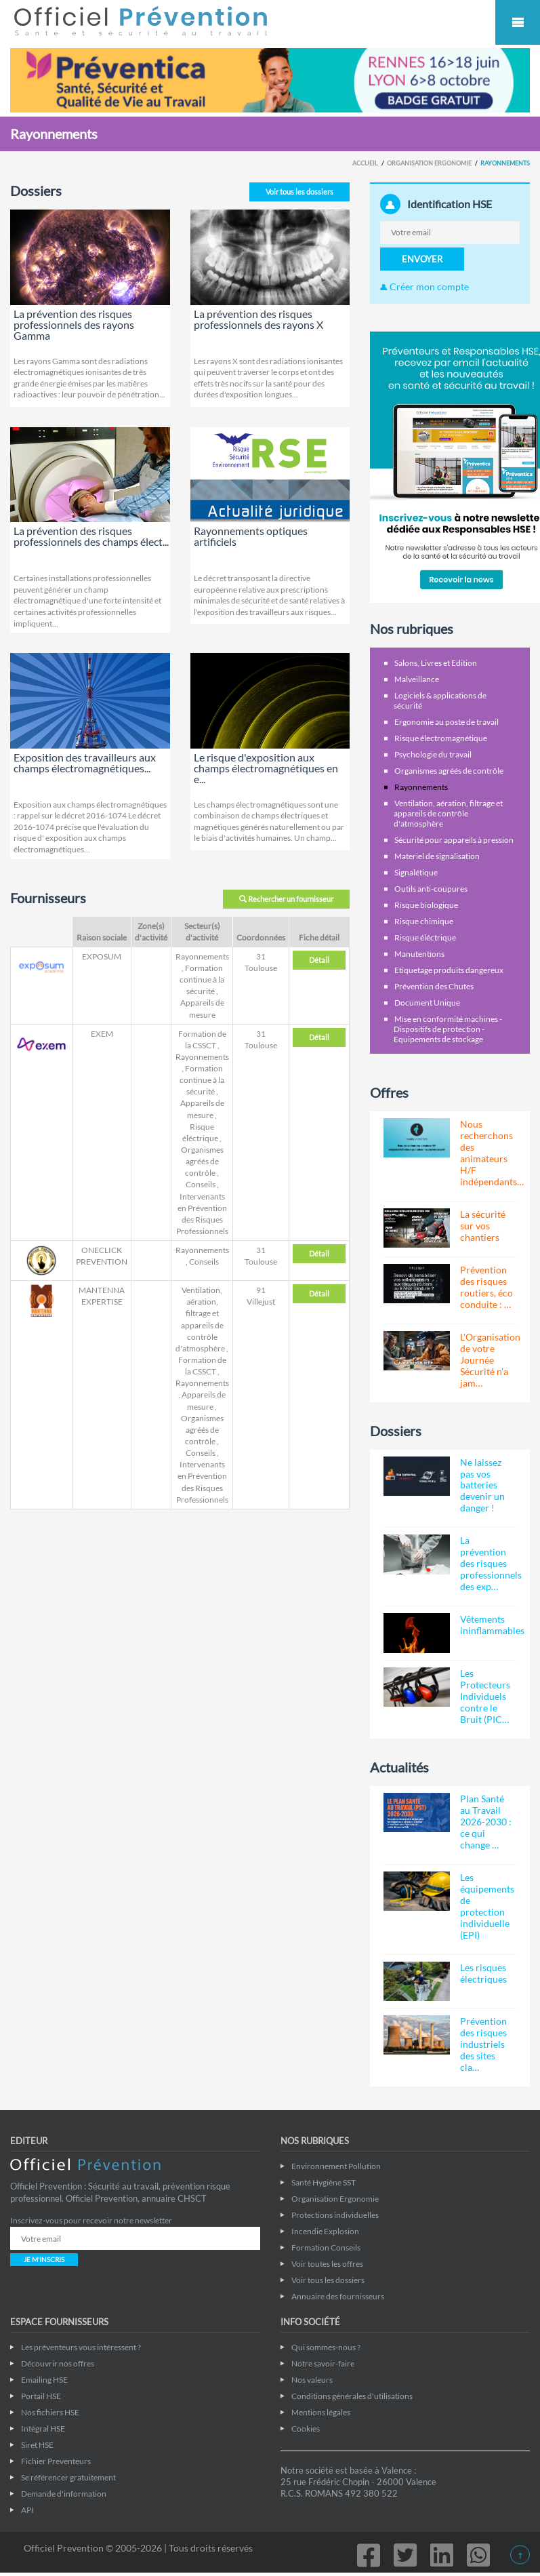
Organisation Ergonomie (429, 163)
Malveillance (416, 679)
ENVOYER (422, 259)
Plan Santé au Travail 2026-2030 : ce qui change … (486, 1821)
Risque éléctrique (425, 937)
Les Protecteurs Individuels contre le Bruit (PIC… (485, 1696)
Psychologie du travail (433, 754)
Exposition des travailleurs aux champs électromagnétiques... (85, 762)
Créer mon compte (424, 286)
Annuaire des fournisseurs (337, 2296)
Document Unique (427, 1002)
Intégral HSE (43, 2428)
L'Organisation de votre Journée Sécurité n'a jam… (490, 1360)
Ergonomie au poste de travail (446, 722)
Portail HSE (41, 2396)
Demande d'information (63, 2494)
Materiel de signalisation (437, 856)
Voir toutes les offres (327, 2264)
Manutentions (419, 954)
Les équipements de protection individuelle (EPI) (487, 1906)
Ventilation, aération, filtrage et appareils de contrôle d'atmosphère (448, 813)
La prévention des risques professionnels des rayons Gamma (74, 324)
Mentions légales (320, 2412)
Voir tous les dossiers (299, 191)
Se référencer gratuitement (68, 2477)
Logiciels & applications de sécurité (440, 700)
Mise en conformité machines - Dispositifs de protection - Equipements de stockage (448, 1029)
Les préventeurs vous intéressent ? (81, 2347)
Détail (319, 959)
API (27, 2510)
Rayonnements (202, 956)
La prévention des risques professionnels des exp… (491, 1563)
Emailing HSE (44, 2380)
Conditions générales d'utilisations (352, 2396)
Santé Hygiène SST (323, 2182)
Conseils (200, 1184)
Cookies (305, 2428)
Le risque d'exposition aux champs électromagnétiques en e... (266, 768)
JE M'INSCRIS (44, 2259)
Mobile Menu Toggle (517, 22)
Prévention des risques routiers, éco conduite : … (486, 1287)
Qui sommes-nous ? (325, 2347)
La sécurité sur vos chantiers (482, 1225)
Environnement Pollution (336, 2166)
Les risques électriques (483, 1973)
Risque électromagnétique (440, 738)
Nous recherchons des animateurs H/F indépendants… (492, 1152)
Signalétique (416, 872)
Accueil (365, 163)
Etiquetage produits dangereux (448, 970)
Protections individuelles (335, 2215)
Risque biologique (426, 905)
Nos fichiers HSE (50, 2412)
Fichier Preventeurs (56, 2461)
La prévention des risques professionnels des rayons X (258, 319)
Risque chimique (423, 921)
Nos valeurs (312, 2380)
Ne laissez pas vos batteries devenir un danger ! (482, 1485)
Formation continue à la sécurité (202, 979)
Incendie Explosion (325, 2231)
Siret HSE (37, 2445)
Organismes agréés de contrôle (202, 1161)
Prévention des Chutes (434, 986)
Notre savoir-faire (322, 2363)
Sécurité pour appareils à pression (454, 840)
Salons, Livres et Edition (435, 663)
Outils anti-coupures (431, 889)
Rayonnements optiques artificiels (251, 536)
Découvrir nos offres (57, 2363)
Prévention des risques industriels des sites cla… (483, 2044)
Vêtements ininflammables (492, 1624)
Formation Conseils (325, 2247)
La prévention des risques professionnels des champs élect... (91, 536)
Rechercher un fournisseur (286, 898)
